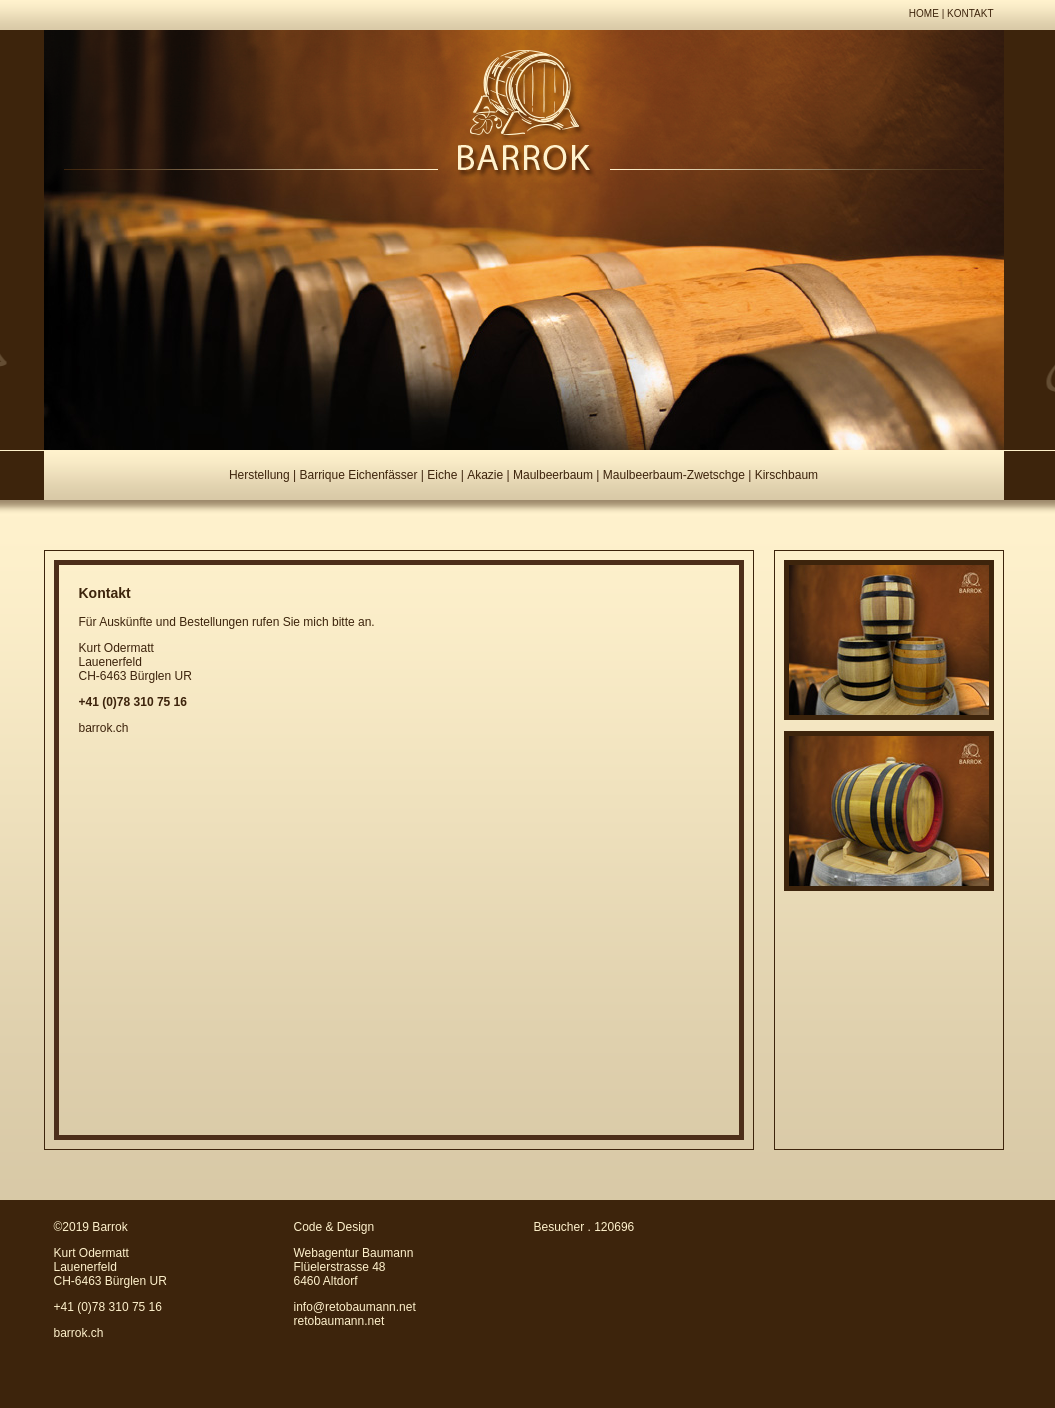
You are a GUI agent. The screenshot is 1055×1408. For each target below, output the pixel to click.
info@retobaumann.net (355, 1307)
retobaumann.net (339, 1321)
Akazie (485, 475)
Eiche (442, 475)
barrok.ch (104, 728)
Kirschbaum (786, 475)
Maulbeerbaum (553, 475)
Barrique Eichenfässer (358, 475)
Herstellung (259, 475)
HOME (924, 13)
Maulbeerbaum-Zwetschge (674, 475)
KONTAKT (970, 13)
